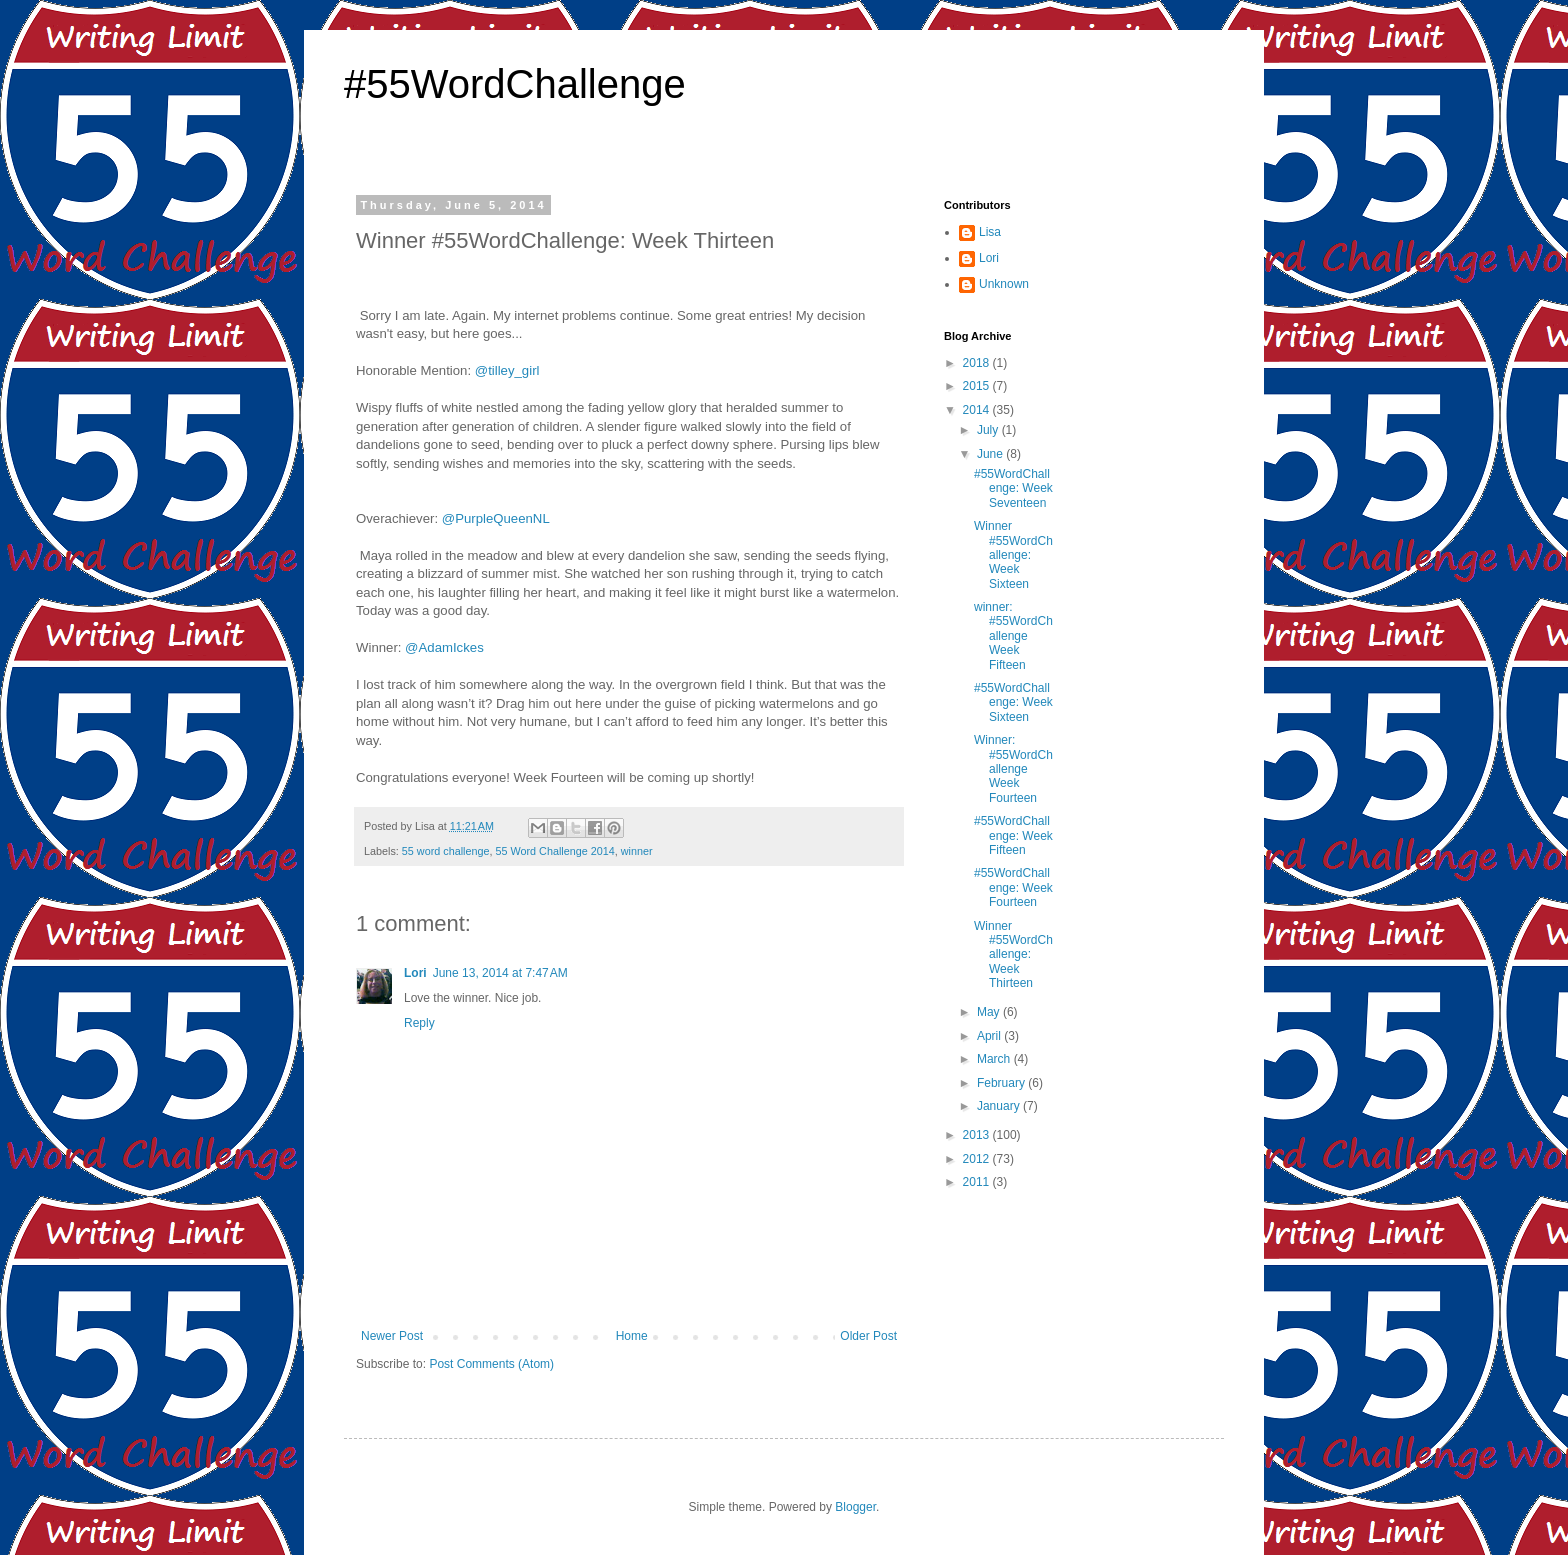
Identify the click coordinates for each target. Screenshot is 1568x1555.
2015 (978, 386)
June (991, 454)
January (1000, 1106)
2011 (978, 1182)
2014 (978, 410)
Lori (415, 973)
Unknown (1004, 284)
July (989, 430)
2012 (978, 1159)
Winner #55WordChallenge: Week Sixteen (1013, 555)
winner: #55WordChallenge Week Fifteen (1013, 636)
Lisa (990, 232)
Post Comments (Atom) (491, 1364)
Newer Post (392, 1336)
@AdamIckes (444, 647)
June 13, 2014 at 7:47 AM (500, 973)
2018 (978, 363)
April (990, 1036)
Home (632, 1336)
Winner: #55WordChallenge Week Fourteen (1013, 769)
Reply (419, 1023)
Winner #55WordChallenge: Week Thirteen (1013, 955)
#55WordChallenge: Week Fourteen (1013, 887)
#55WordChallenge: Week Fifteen (1013, 835)
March (995, 1059)
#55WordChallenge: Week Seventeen (1013, 488)
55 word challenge (446, 851)
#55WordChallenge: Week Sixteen (1013, 702)
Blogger (855, 1507)
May (990, 1012)
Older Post (868, 1336)
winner (637, 851)
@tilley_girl (507, 370)
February (1002, 1083)
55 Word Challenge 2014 (554, 851)
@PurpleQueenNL (496, 518)
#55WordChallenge (515, 84)
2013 (978, 1135)
